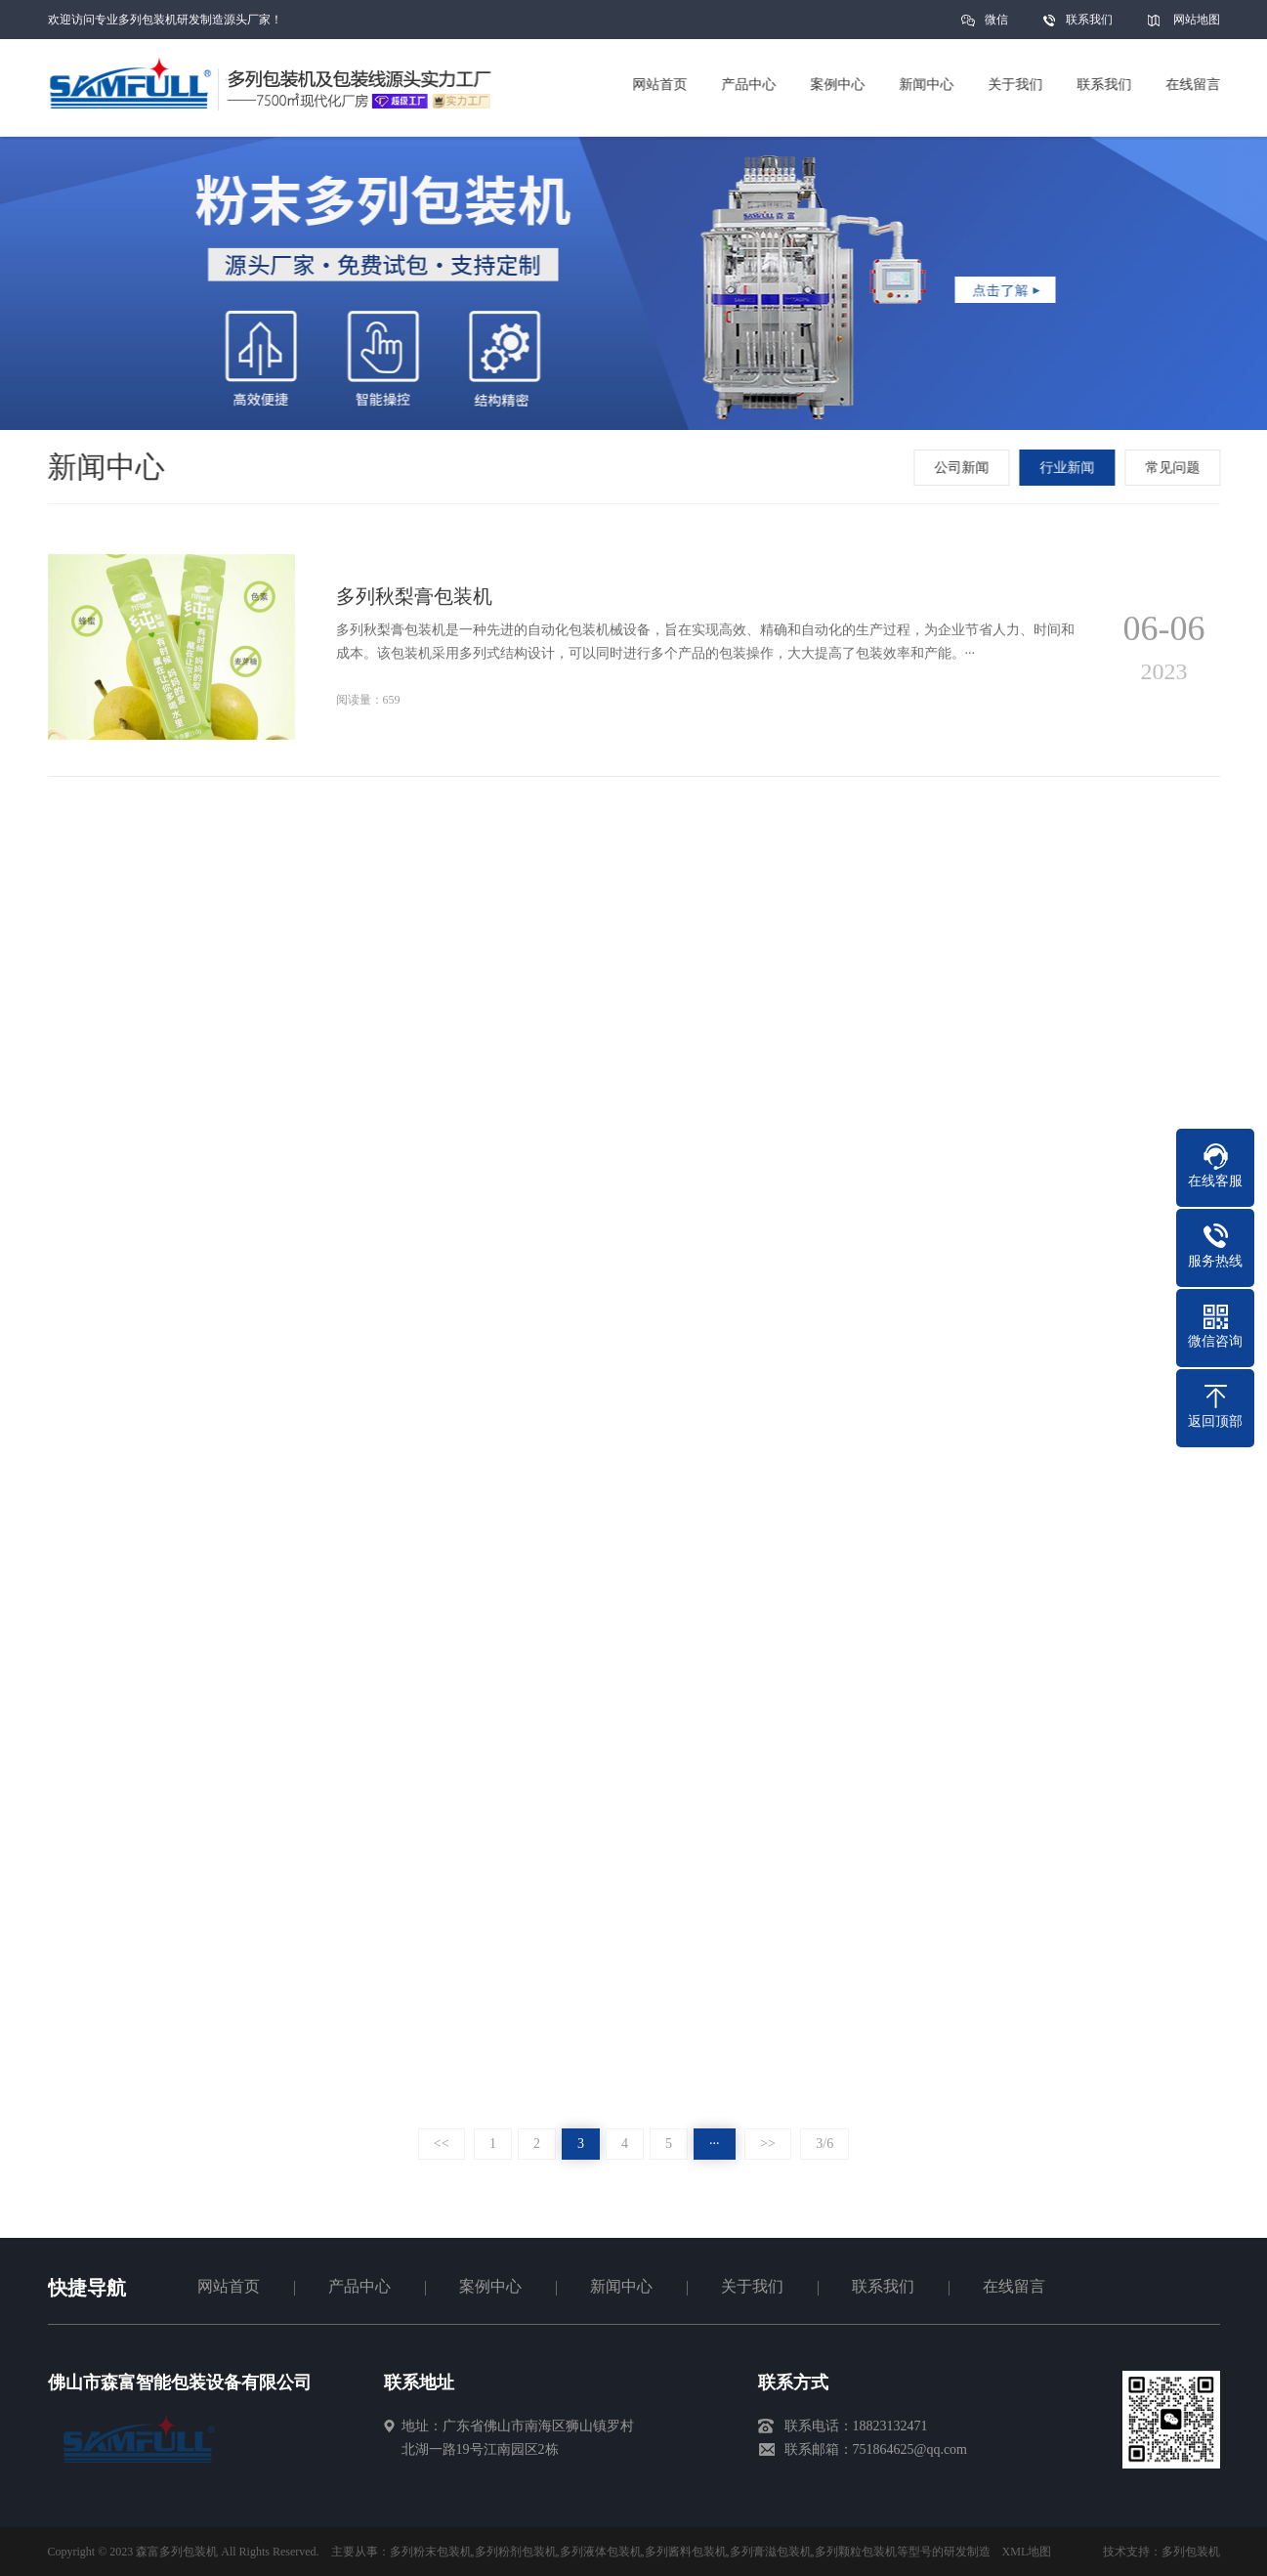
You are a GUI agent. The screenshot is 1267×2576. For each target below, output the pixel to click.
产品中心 (359, 2286)
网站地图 (1196, 19)
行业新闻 (1068, 467)
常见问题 (1174, 467)
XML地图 (1027, 2551)
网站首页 (228, 2286)
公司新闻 (963, 467)
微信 (996, 26)
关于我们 (752, 2286)
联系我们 (1089, 19)
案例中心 (490, 2286)
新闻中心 (621, 2286)
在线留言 (1014, 2286)
